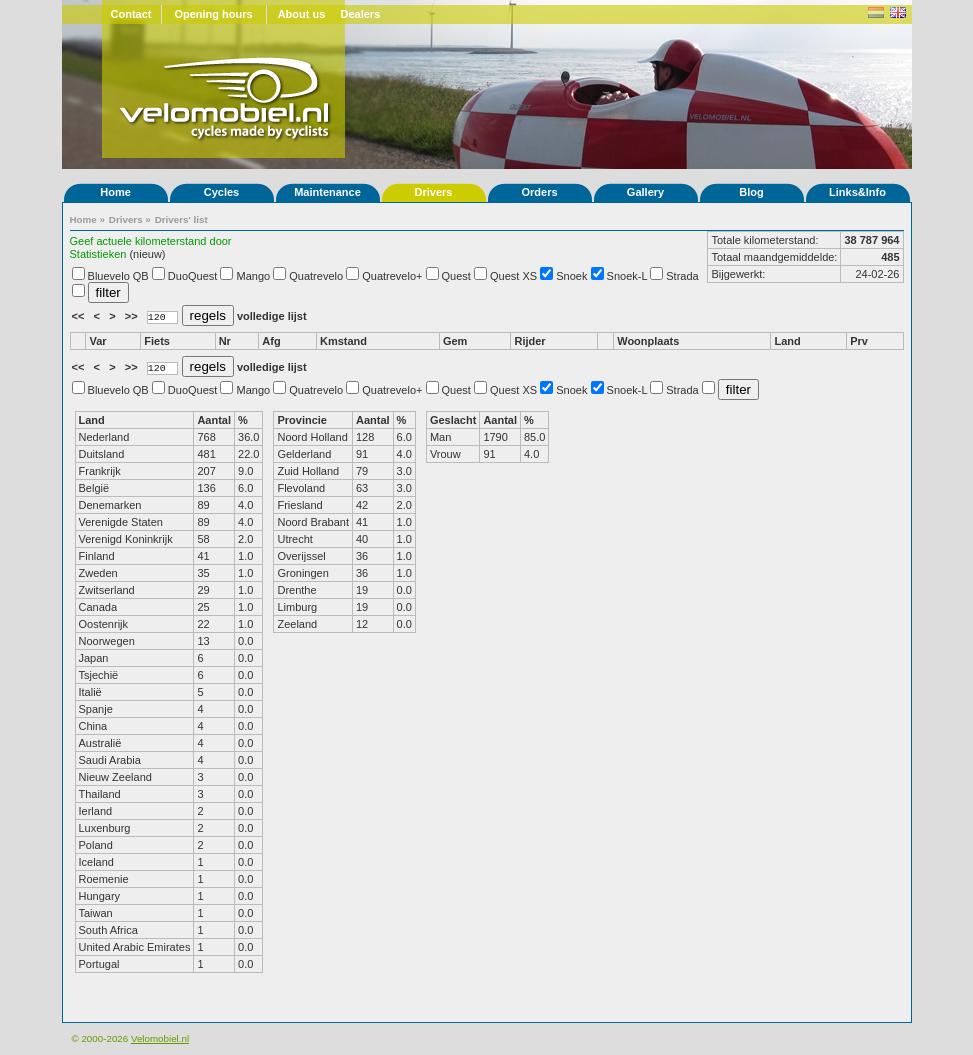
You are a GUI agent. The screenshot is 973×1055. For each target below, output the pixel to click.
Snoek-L (627, 276)
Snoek (571, 276)
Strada (682, 276)
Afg (271, 341)
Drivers (434, 192)
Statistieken (98, 254)
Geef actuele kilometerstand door (151, 241)
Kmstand (343, 341)
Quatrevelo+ (392, 276)
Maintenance (327, 192)
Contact (131, 14)
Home (115, 192)
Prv (859, 341)
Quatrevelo (316, 276)
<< (80, 316)
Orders (539, 192)
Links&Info (857, 192)
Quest (456, 276)
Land (787, 341)
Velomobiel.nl (160, 1038)
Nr (225, 341)
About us (302, 14)
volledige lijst (272, 316)
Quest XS (513, 276)
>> (133, 316)
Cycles (221, 192)
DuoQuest (193, 276)
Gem (455, 341)
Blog (751, 192)
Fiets (157, 341)
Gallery (645, 192)
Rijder (529, 341)
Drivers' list (181, 219)
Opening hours (213, 14)
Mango (254, 276)
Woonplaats (648, 341)
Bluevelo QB (118, 276)
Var (97, 341)
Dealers (361, 14)
